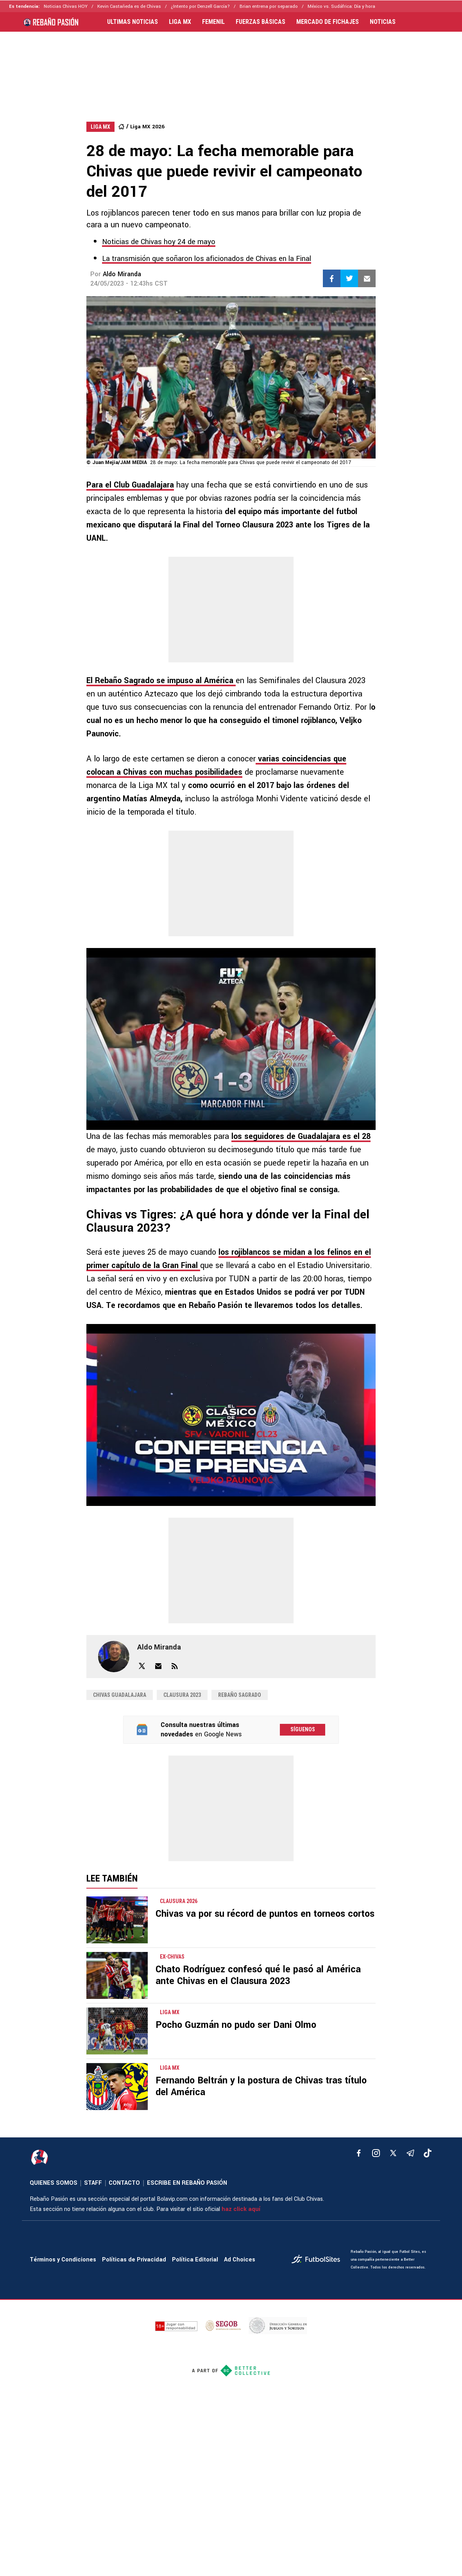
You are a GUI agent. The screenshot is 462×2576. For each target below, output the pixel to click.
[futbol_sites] (318, 2260)
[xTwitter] (393, 2153)
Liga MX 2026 (147, 126)
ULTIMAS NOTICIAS (132, 21)
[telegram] (410, 2153)
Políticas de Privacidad (134, 2260)
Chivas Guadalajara (119, 1695)
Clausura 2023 (182, 1695)
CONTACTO (124, 2183)
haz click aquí (241, 2209)
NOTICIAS (383, 21)
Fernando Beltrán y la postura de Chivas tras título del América (261, 2086)
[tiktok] (427, 2153)
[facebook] (359, 2153)
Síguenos (302, 1729)
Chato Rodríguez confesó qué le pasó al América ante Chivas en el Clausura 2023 (258, 1975)
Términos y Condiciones (63, 2260)
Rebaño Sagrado (239, 1695)
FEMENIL (213, 21)
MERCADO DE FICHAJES (327, 21)
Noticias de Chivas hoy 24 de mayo (158, 242)
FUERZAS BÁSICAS (260, 21)
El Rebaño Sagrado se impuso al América (161, 680)
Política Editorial (195, 2260)
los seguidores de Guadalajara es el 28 (301, 1136)
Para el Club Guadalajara (130, 485)
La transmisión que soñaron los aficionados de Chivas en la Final (206, 259)
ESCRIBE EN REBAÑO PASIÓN (187, 2183)
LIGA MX (180, 21)
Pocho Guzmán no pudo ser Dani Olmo (236, 2024)
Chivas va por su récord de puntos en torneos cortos (265, 1913)
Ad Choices (239, 2260)
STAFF (93, 2183)
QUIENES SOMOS (53, 2183)
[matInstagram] (376, 2153)
